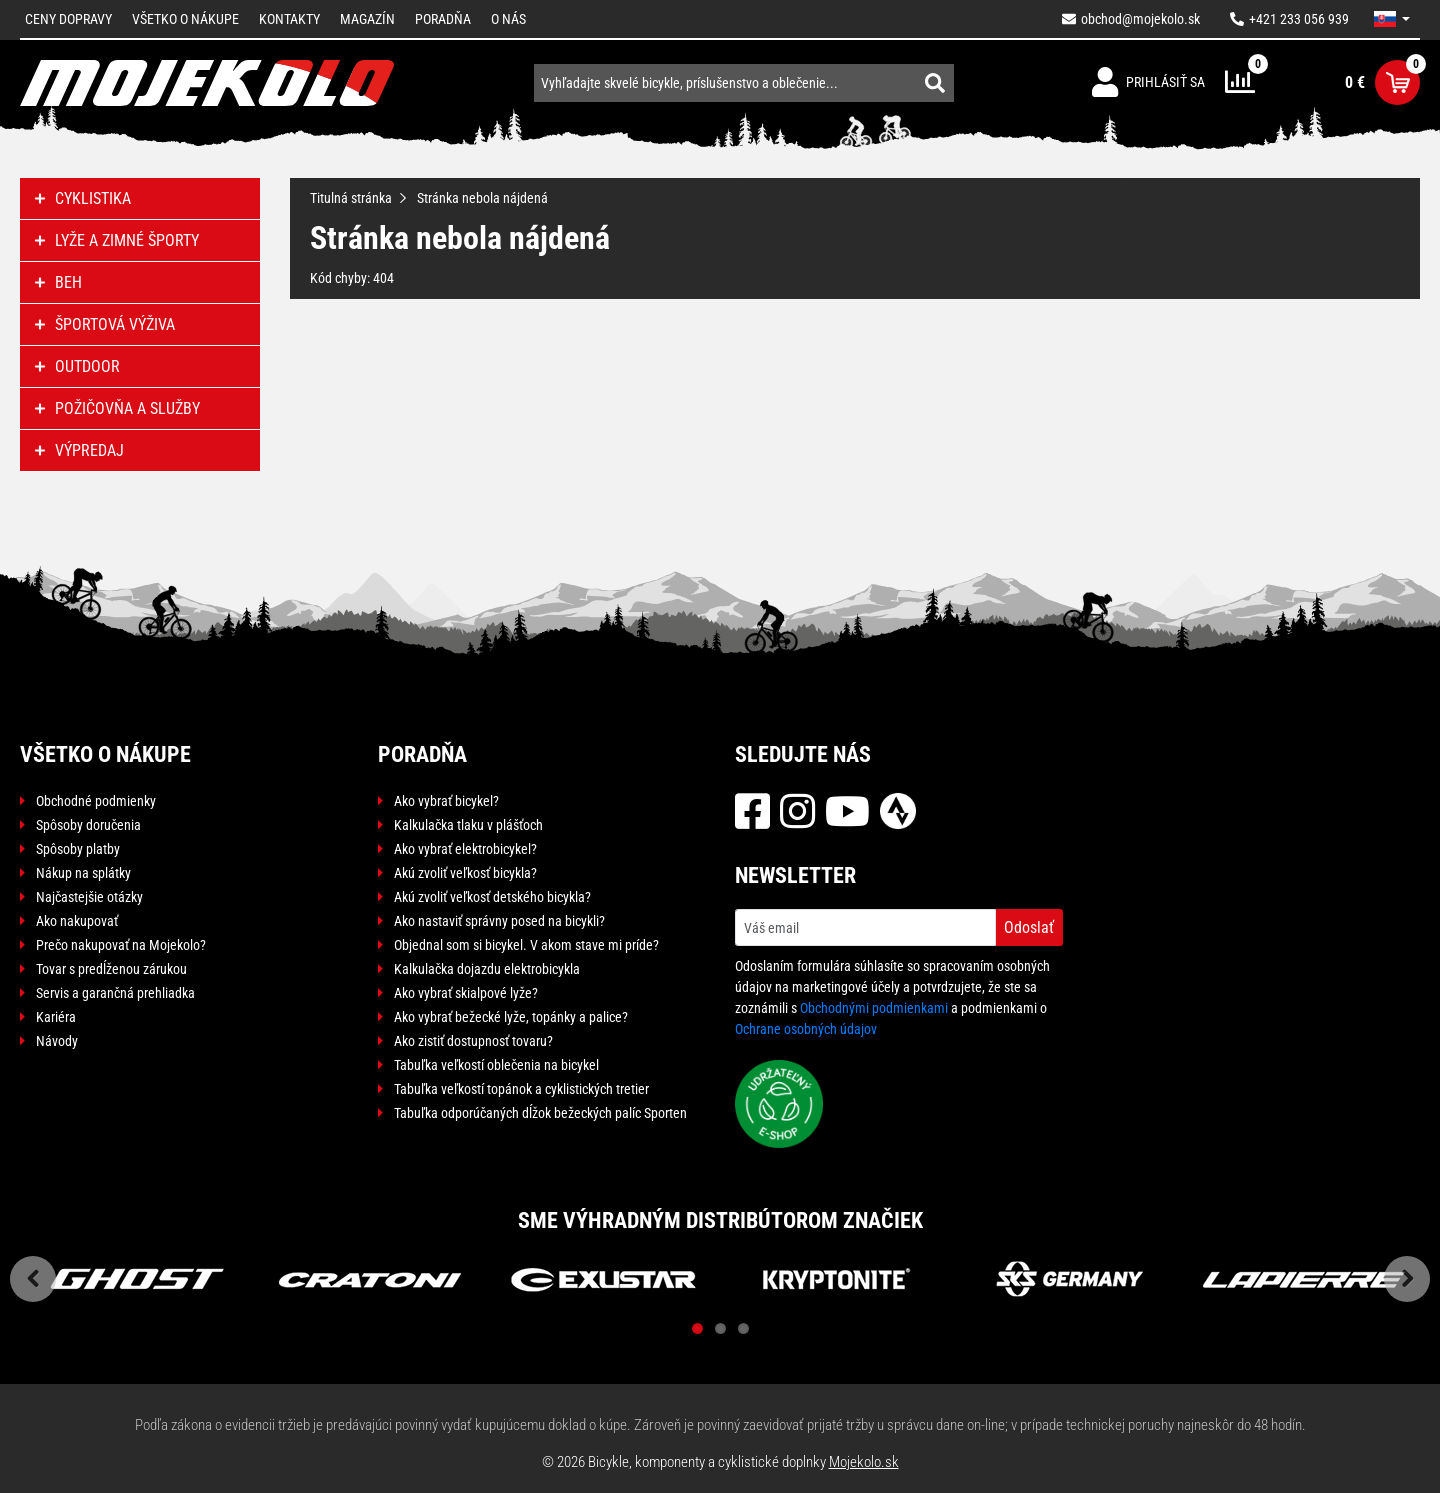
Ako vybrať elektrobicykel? (465, 849)
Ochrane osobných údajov (806, 1029)
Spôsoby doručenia (88, 825)
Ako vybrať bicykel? (446, 801)
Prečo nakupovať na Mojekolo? (121, 945)
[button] (1392, 19)
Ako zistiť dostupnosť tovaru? (473, 1041)
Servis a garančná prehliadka (115, 993)
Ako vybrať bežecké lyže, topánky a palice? (511, 1017)
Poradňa (443, 19)
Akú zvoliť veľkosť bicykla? (465, 873)
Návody (57, 1041)
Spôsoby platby (78, 849)
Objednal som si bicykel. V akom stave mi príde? (526, 945)
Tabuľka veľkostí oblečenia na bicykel (496, 1065)
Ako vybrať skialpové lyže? (466, 993)
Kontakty (289, 19)
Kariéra (56, 1017)
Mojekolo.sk (864, 1462)
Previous (33, 1279)
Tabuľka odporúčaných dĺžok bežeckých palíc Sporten (540, 1113)
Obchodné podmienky (96, 801)
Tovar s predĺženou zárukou (111, 969)
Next (1407, 1279)
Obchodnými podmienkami (874, 1008)
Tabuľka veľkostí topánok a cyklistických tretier (521, 1089)
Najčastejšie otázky (89, 897)
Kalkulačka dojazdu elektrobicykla (487, 969)
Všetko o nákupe (185, 19)
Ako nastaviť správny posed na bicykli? (499, 921)
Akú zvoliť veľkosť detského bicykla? (492, 897)
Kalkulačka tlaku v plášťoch (468, 825)
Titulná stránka (351, 198)
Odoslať (1029, 927)
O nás (508, 19)
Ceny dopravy (68, 19)
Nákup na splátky (83, 873)
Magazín (367, 19)
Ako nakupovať (77, 921)
